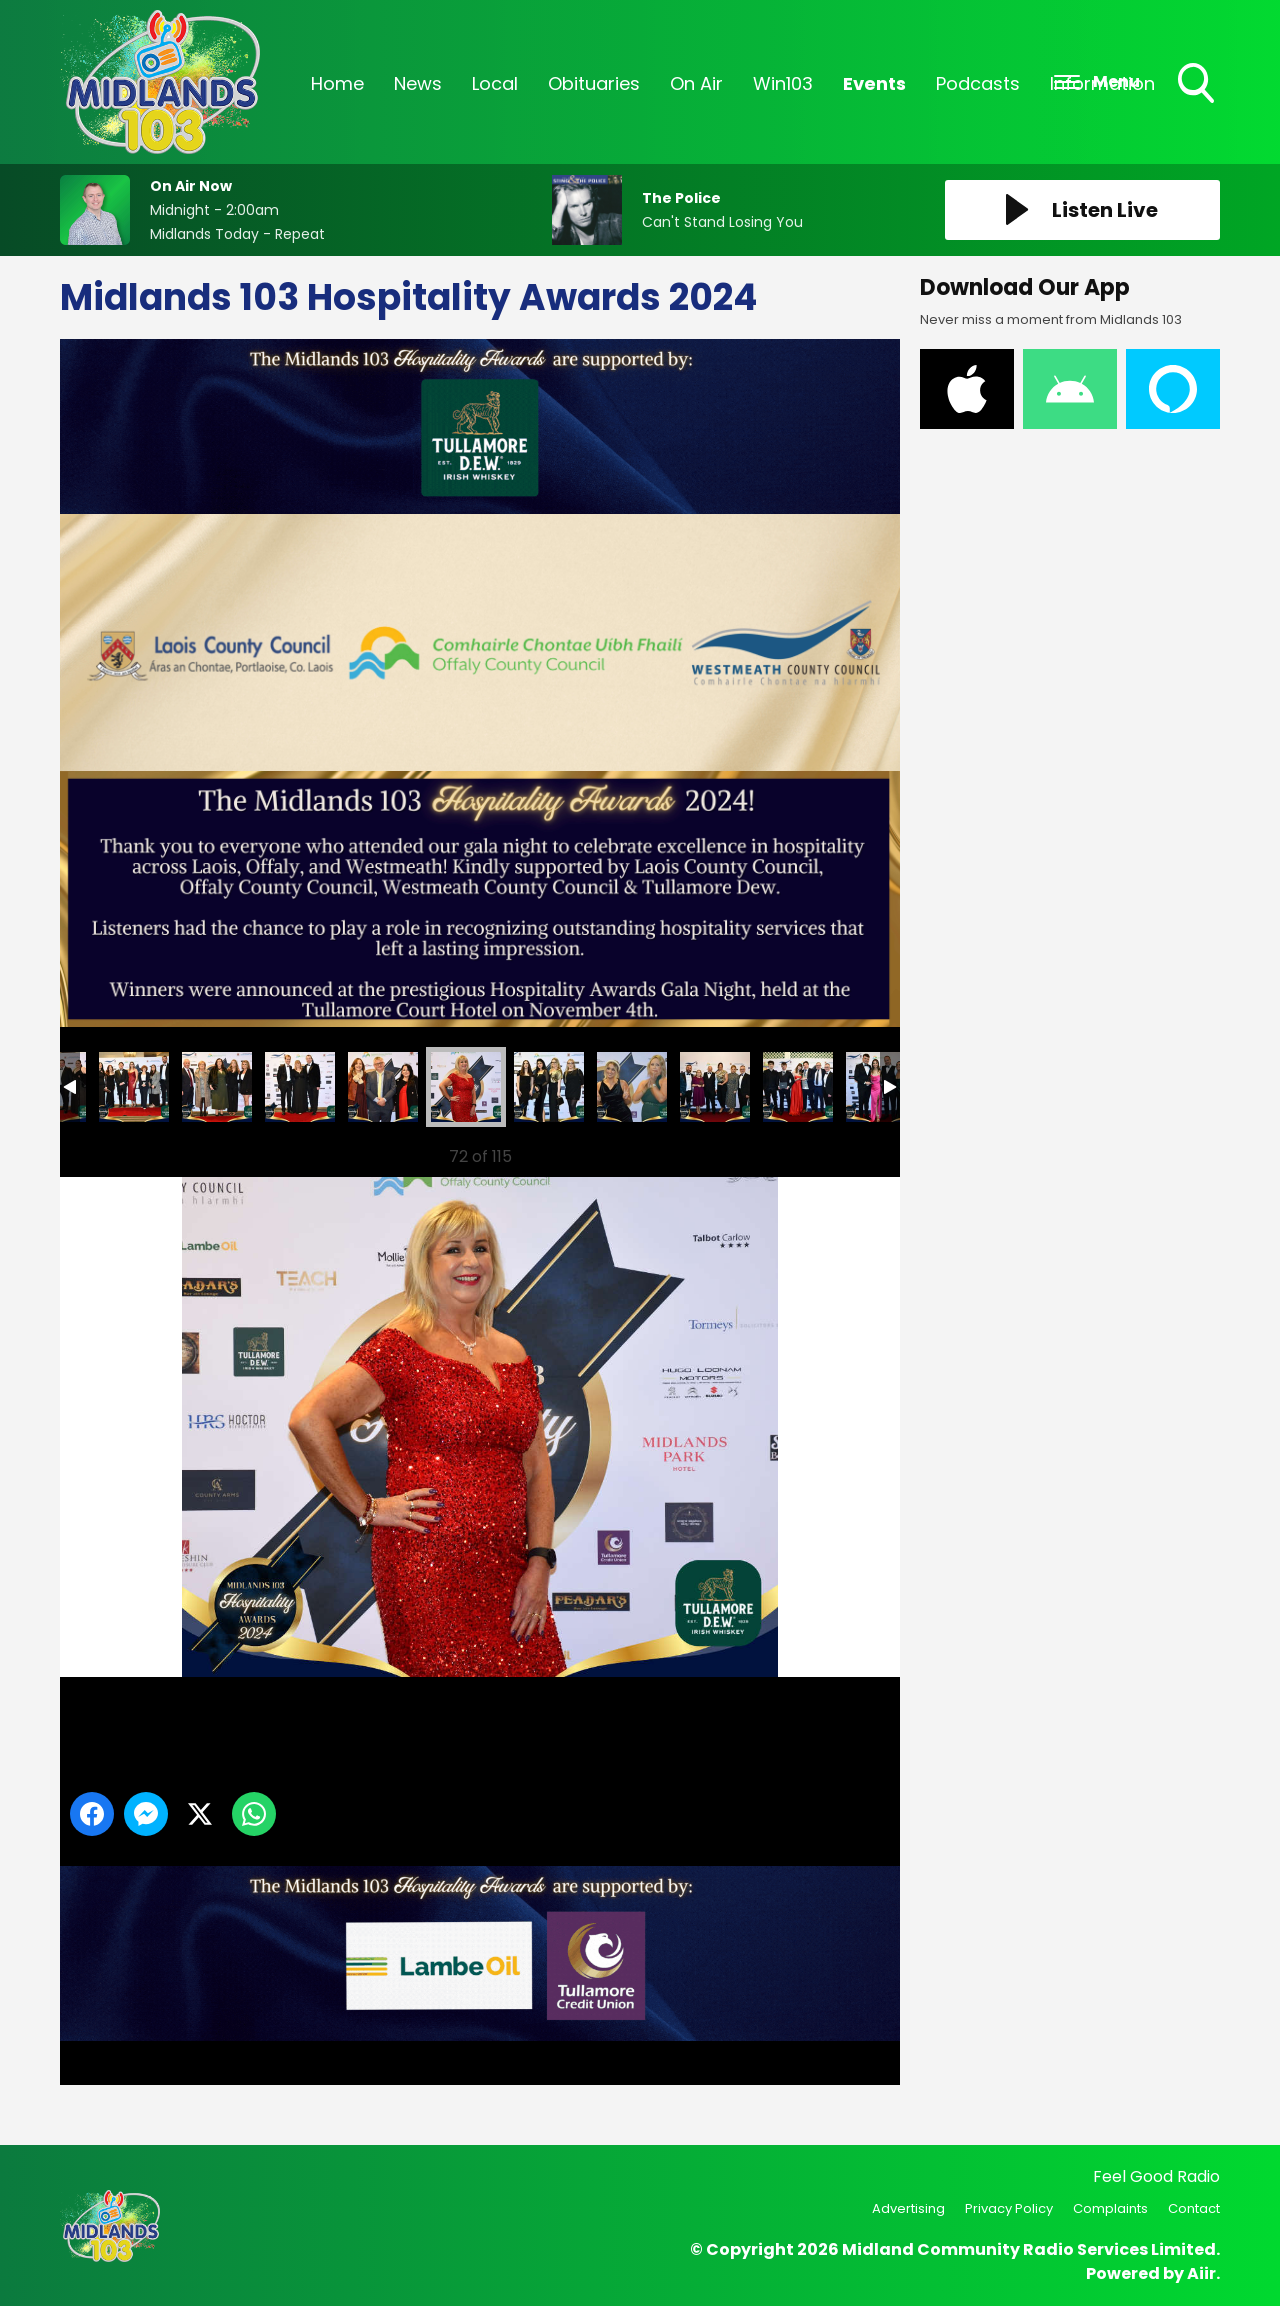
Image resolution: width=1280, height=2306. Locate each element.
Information (1102, 83)
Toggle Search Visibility (1198, 85)
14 (300, 1087)
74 (715, 1087)
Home (337, 83)
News (418, 83)
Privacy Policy (1009, 2208)
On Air (696, 83)
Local (495, 83)
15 (383, 1087)
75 (798, 1087)
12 (134, 1087)
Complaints (1110, 2208)
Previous (101, 1151)
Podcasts (978, 83)
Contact (1194, 2208)
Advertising (908, 2208)
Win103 (783, 83)
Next (853, 1151)
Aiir (1201, 2273)
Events (874, 83)
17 (549, 1087)
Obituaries (594, 83)
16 (466, 1087)
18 (632, 1087)
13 (217, 1087)
